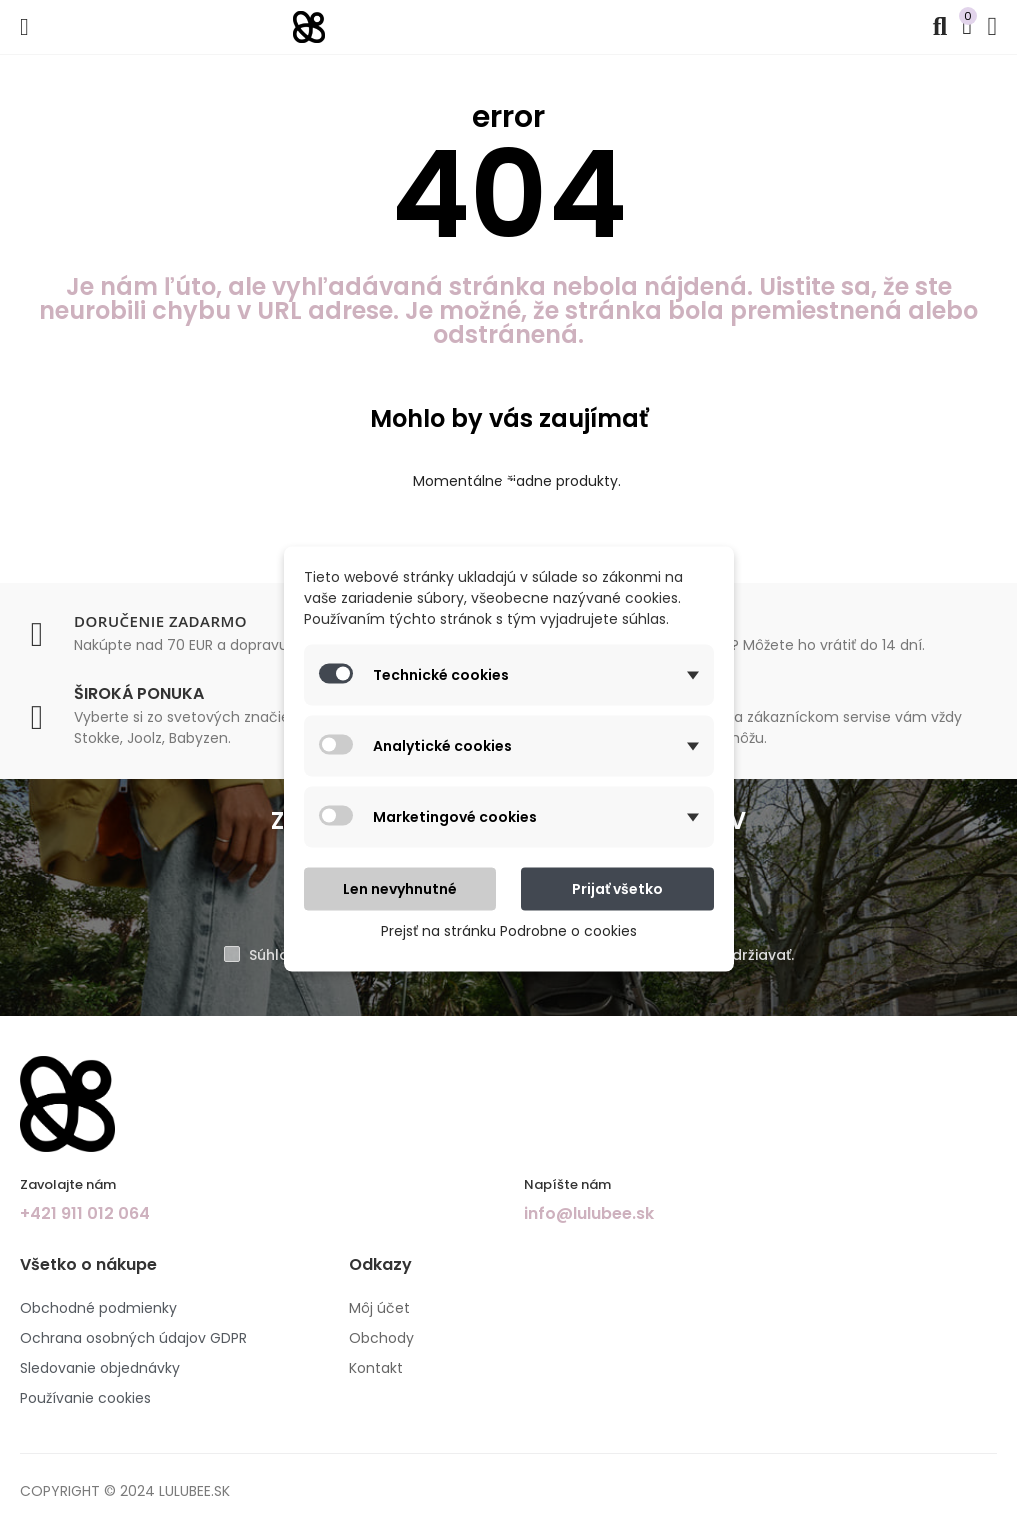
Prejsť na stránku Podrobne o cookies (509, 931)
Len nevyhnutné (400, 889)
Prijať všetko (617, 889)
